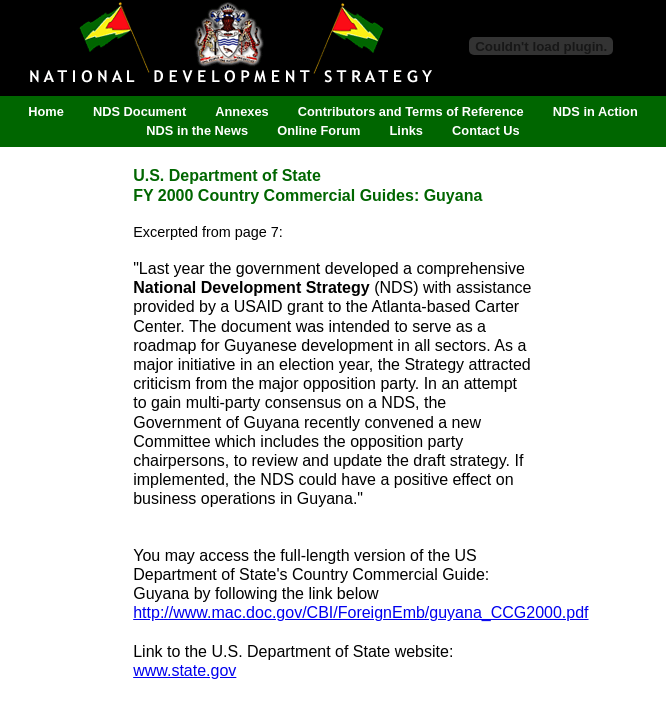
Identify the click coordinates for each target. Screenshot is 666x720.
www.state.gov (184, 670)
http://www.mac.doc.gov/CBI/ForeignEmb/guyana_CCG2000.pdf (360, 612)
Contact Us (486, 131)
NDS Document (139, 111)
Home (46, 111)
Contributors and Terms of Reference (411, 111)
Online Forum (318, 131)
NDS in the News (197, 131)
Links (406, 131)
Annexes (241, 111)
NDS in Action (595, 111)
